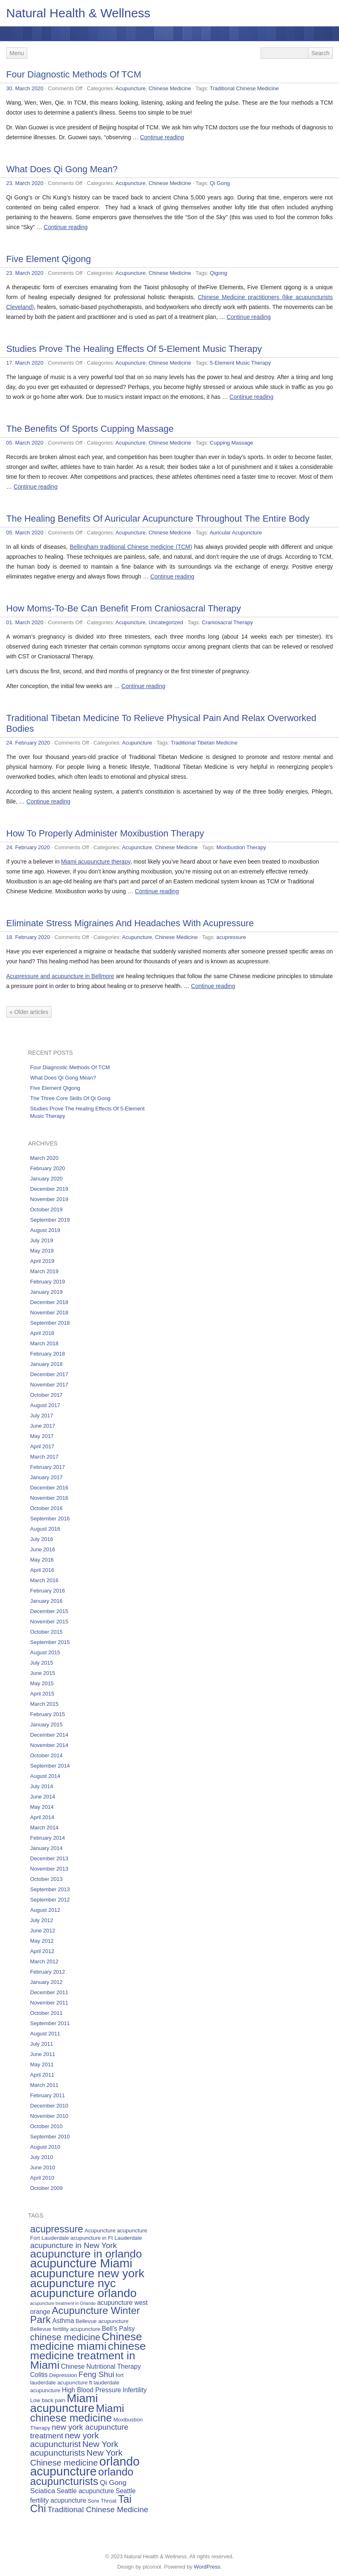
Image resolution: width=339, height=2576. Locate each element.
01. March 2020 (24, 622)
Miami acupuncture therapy (95, 861)
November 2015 (49, 1621)
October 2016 (46, 1508)
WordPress (207, 2567)
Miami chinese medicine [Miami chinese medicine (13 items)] (77, 2413)
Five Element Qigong (48, 259)
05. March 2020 (24, 443)
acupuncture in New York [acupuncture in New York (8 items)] (73, 2245)
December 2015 (49, 1611)
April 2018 (42, 1333)
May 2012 (42, 1941)
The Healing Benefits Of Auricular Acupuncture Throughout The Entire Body (157, 518)
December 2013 (49, 1858)
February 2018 (47, 1354)
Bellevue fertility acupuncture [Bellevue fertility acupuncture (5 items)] (65, 2329)
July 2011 (41, 2044)
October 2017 (46, 1395)
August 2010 (45, 2147)
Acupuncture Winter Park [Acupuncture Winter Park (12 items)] (85, 2315)
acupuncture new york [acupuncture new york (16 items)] (87, 2273)
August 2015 (45, 1652)
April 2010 (42, 2178)
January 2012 (46, 1982)
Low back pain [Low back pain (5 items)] (47, 2400)
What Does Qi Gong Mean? (62, 169)
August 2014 (45, 1776)
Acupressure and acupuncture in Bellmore (60, 976)
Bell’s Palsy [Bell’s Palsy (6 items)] (118, 2328)
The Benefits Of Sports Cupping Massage (90, 429)
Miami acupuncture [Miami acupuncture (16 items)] (64, 2402)
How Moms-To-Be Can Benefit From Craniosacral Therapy (123, 608)
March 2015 (44, 1704)
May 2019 (42, 1251)
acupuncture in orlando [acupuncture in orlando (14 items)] (86, 2254)
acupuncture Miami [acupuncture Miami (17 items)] (81, 2263)
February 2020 (47, 1168)
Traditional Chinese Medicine (244, 88)
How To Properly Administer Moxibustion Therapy (105, 833)
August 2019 (45, 1230)
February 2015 (47, 1714)
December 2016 (49, 1488)
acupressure (231, 937)
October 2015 (46, 1632)
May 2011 (42, 2064)
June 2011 (42, 2054)
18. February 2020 (28, 937)
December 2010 (49, 2106)
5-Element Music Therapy (240, 363)
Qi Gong (220, 183)
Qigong (218, 273)
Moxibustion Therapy (241, 847)
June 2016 (42, 1549)
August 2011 (45, 2033)
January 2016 (46, 1601)
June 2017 (42, 1426)
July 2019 (41, 1240)
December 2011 (49, 1992)
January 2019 (46, 1292)
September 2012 (50, 1900)
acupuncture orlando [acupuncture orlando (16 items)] (83, 2293)
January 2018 (46, 1364)
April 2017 (42, 1446)
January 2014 (46, 1848)
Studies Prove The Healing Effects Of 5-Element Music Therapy (134, 349)
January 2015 (46, 1724)
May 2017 (42, 1436)
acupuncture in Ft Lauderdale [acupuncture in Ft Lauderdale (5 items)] (106, 2238)
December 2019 (49, 1189)
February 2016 (47, 1591)
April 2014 (42, 1817)
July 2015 (41, 1663)
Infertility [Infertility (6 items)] (134, 2389)
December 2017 (49, 1374)
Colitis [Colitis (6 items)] (39, 2374)
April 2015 (42, 1694)
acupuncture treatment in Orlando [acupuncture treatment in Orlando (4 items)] (63, 2303)
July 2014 (41, 1786)
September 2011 (50, 2023)
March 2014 (44, 1827)
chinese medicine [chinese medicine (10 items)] (65, 2337)
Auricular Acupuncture (236, 532)
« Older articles (28, 1012)
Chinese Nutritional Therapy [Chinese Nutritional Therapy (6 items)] (101, 2366)
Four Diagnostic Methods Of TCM (73, 74)
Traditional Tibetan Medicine (204, 743)
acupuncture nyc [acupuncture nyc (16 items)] (73, 2283)
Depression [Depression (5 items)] (63, 2375)
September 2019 (50, 1220)
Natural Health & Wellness (78, 13)
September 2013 (50, 1889)
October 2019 (46, 1209)
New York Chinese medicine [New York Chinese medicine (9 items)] (76, 2457)
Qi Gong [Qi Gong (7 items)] (113, 2482)
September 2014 (50, 1766)
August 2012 (45, 1910)
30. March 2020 (24, 88)
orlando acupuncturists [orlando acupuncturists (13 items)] (82, 2476)
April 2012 (42, 1951)
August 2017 (45, 1405)
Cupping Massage (231, 443)
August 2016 (45, 1529)
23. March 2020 (24, 183)
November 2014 (49, 1745)
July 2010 (41, 2157)
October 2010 (46, 2126)
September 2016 (50, 1518)
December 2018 (49, 1302)
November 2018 (49, 1312)
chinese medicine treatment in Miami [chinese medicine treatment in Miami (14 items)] (88, 2355)
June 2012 (42, 1930)
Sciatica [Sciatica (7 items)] (42, 2491)
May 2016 (42, 1560)
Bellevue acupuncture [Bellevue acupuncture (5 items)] (101, 2321)
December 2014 (49, 1735)
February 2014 (47, 1838)
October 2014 (46, 1755)
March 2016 (44, 1580)
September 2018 (50, 1323)
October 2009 (46, 2188)
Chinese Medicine (169, 88)
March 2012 (44, 1961)
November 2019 (49, 1199)
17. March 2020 (24, 363)
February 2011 (47, 2095)
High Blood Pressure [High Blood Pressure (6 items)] (91, 2389)
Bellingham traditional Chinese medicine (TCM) (131, 546)
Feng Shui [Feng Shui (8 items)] (96, 2374)
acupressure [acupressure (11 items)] (56, 2229)
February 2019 (47, 1282)
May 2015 (42, 1683)
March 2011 (44, 2085)
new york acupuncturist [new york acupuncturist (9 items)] (64, 2440)
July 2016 (41, 1539)
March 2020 (44, 1158)
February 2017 (47, 1467)
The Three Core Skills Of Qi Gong (70, 1098)
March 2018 (44, 1343)
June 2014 (42, 1797)
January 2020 (46, 1179)
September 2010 (50, 2136)
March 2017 (44, 1457)
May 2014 (42, 1807)
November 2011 (49, 2003)
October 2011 (46, 2013)
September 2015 (50, 1642)
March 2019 (44, 1271)
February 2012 (47, 1972)
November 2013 (49, 1869)
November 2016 (49, 1498)
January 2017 (46, 1477)
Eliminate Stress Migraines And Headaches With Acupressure (130, 923)
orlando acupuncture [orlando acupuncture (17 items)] (85, 2466)
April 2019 (42, 1261)
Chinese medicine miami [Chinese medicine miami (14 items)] (86, 2341)
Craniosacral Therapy (227, 622)
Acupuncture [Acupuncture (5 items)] (100, 2230)
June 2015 (42, 1673)
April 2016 (42, 1570)
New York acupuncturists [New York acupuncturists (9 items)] (74, 2448)
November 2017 (49, 1385)
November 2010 (49, 2116)
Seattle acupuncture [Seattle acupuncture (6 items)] (85, 2490)
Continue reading (162, 137)
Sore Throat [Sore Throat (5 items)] (101, 2501)
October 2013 (46, 1879)
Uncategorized (165, 622)
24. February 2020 (28, 743)
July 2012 (41, 1920)
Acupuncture (130, 88)
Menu (16, 53)
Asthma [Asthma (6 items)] (63, 2320)
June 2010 (42, 2167)
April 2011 (42, 2075)
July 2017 (41, 1415)
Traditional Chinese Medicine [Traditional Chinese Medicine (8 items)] (97, 2509)
